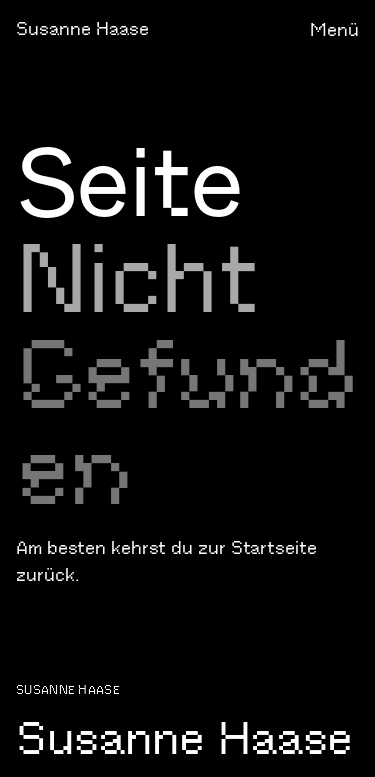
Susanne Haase (82, 29)
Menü (334, 30)
